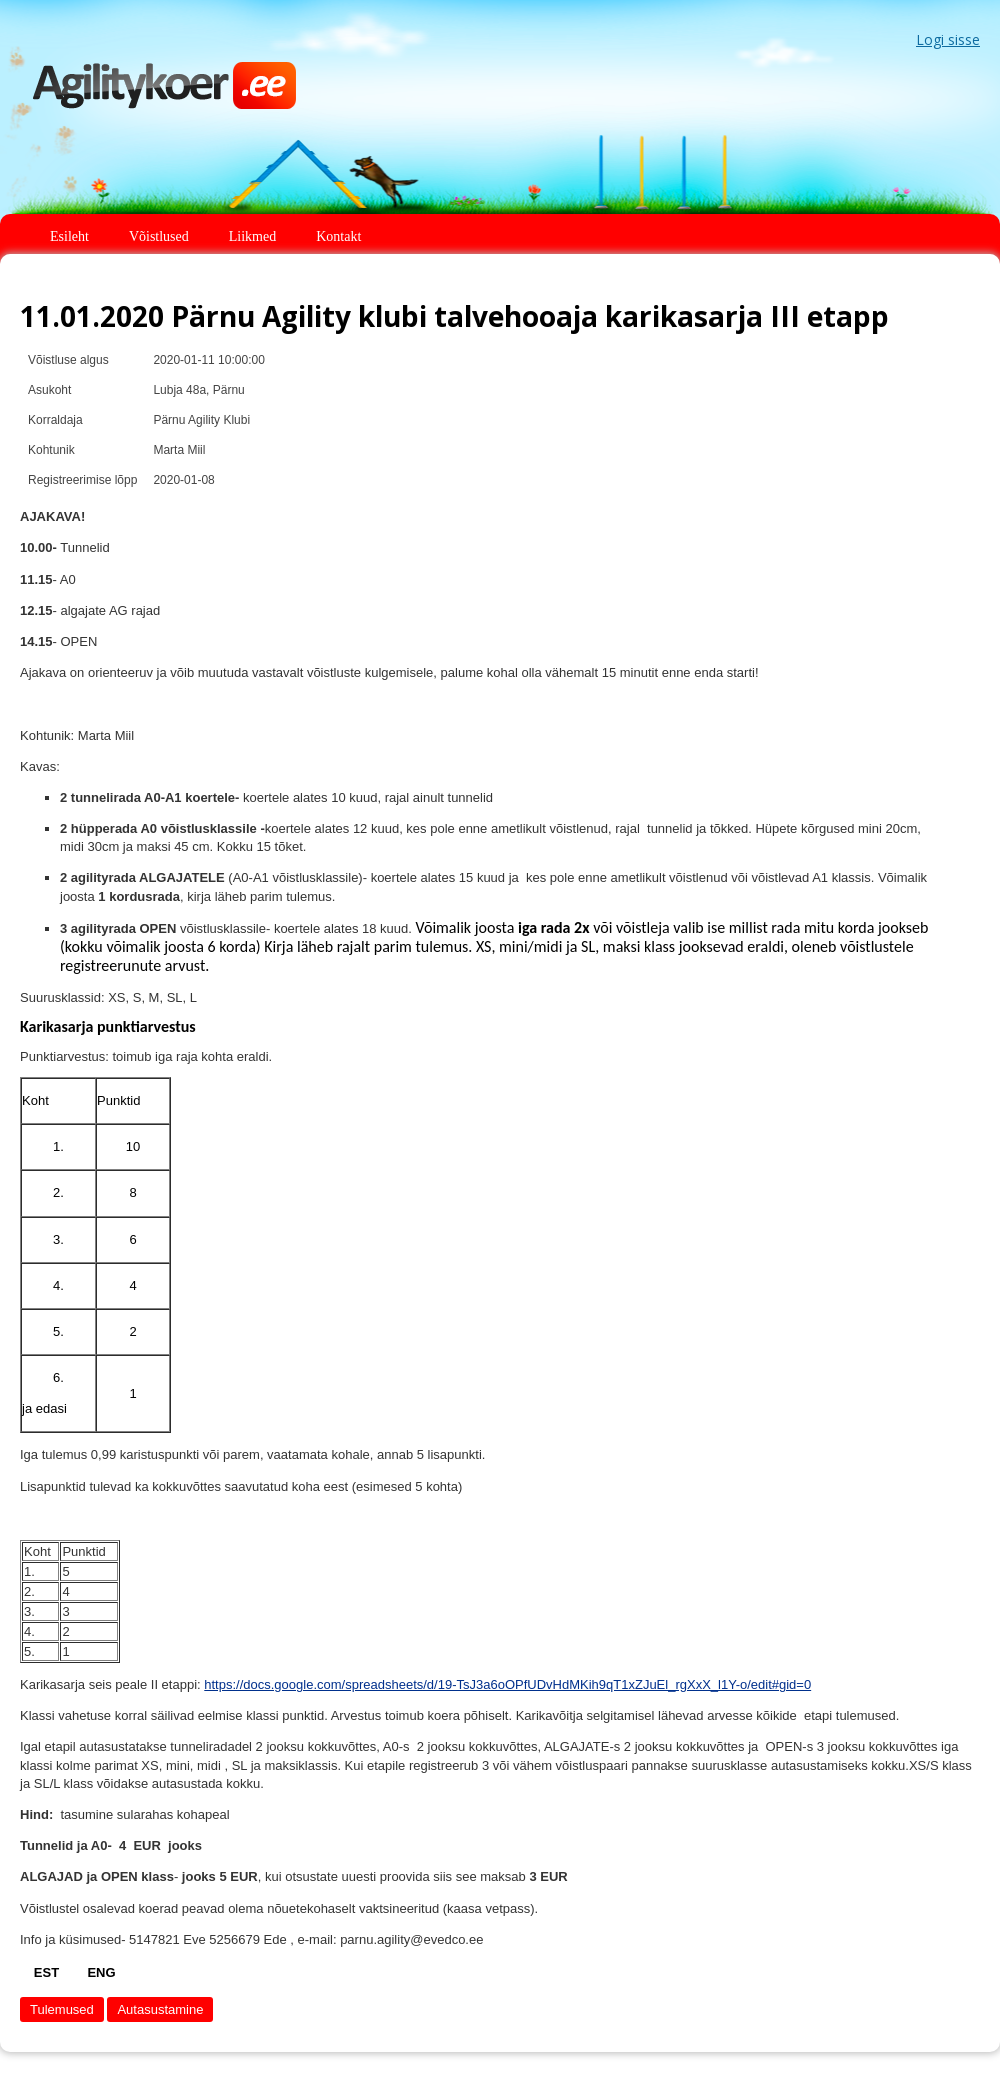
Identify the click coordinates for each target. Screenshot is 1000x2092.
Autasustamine (160, 2009)
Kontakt (338, 236)
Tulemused (62, 2009)
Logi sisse (948, 39)
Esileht (69, 236)
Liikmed (252, 236)
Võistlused (159, 236)
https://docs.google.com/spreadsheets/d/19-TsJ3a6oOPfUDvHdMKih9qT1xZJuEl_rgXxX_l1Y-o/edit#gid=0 (507, 1684)
